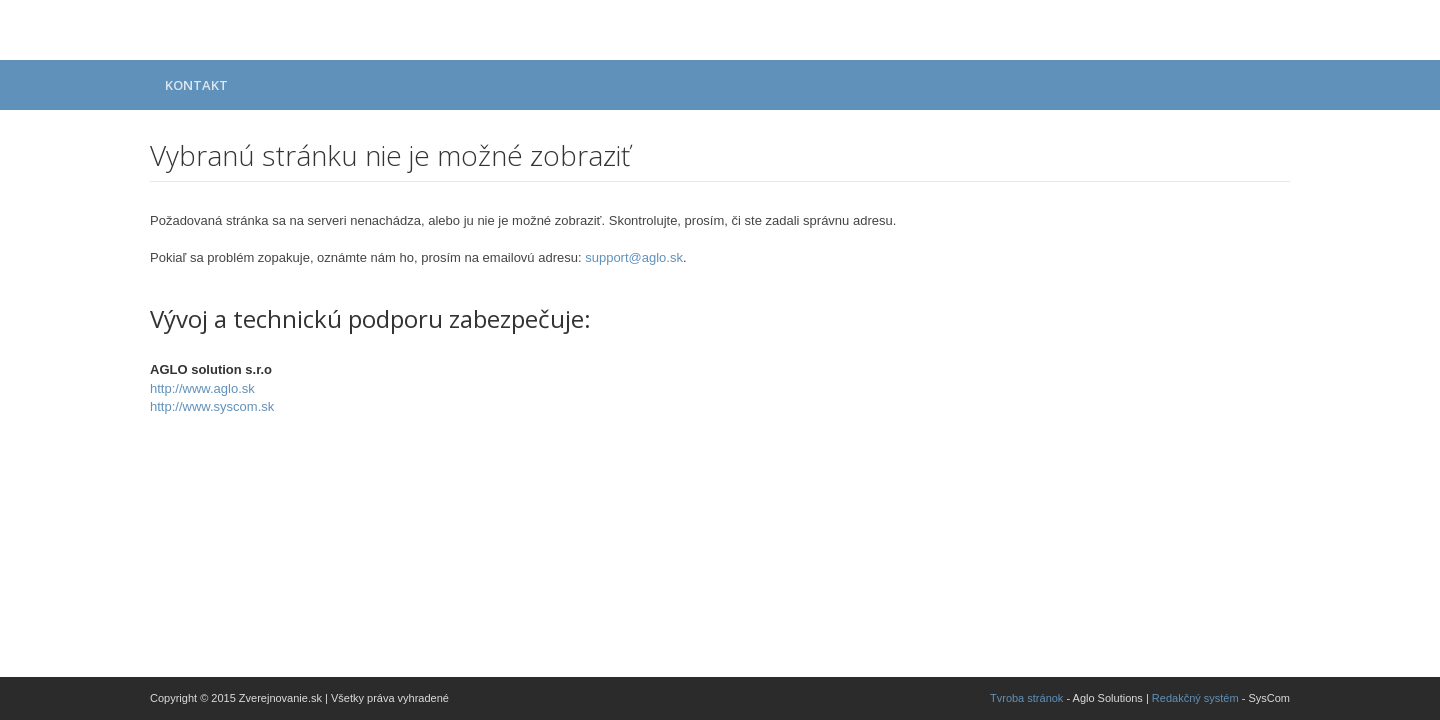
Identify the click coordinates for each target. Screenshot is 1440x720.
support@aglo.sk (634, 257)
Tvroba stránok (1026, 698)
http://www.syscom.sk (212, 406)
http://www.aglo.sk (202, 388)
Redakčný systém (1195, 698)
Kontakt (196, 85)
